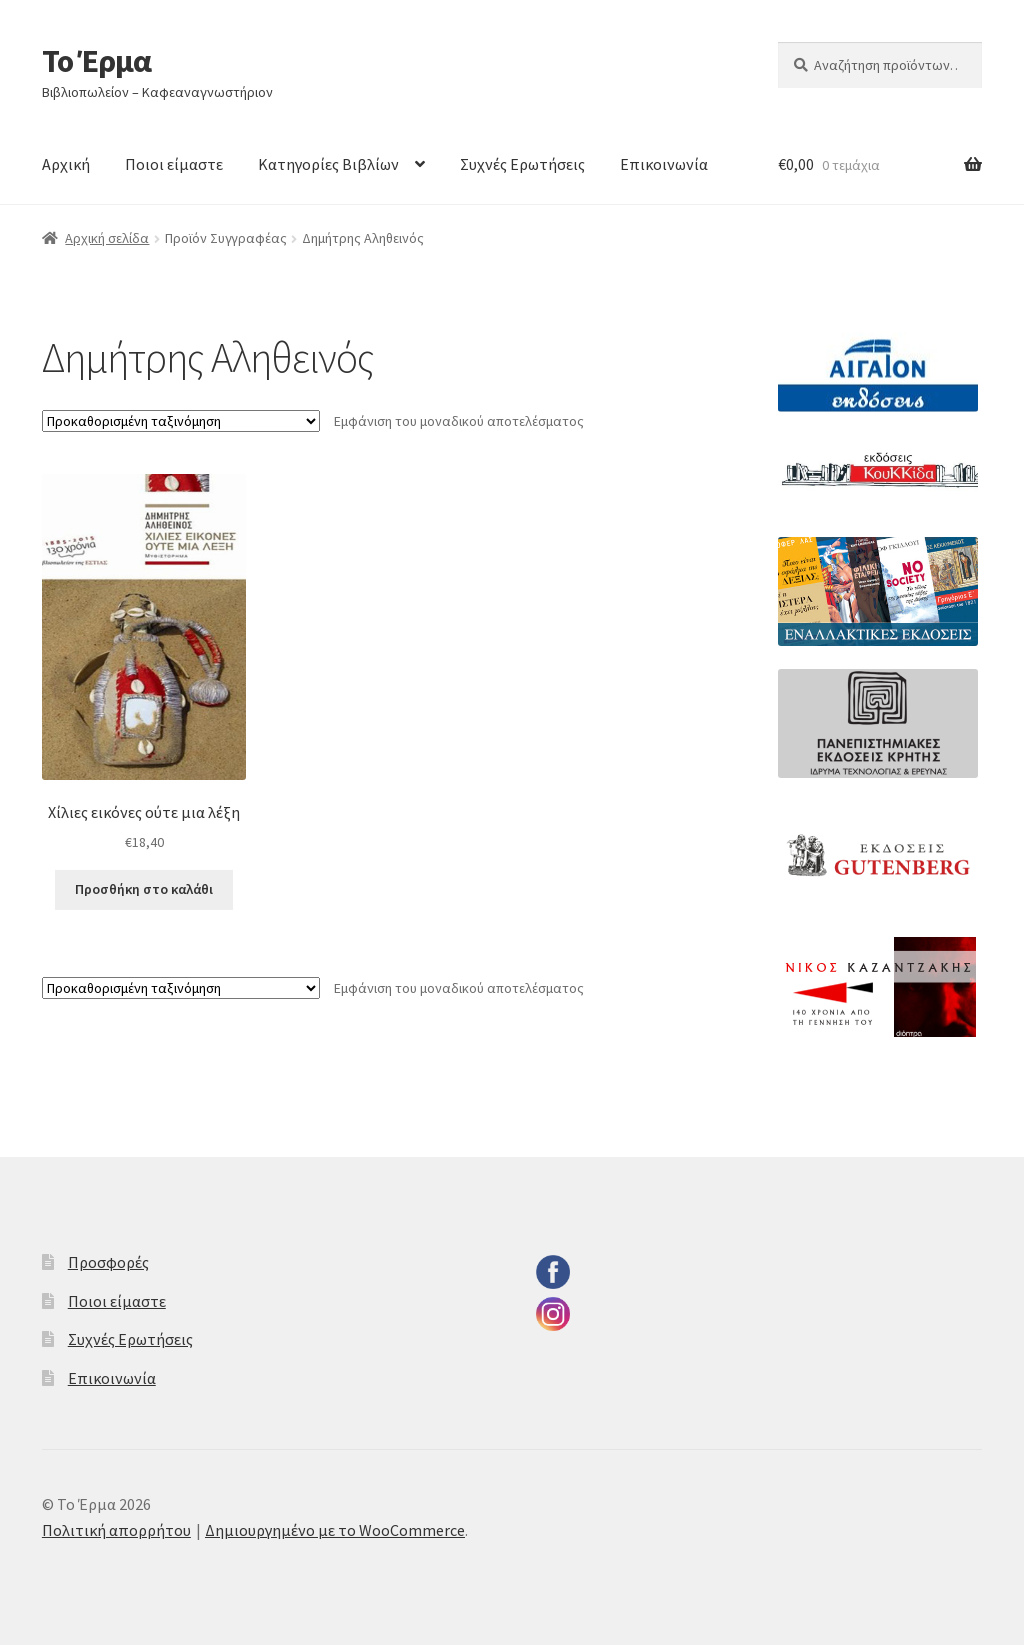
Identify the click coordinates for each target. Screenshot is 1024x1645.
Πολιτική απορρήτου (116, 1530)
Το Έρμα (96, 61)
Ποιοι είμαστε (174, 164)
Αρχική (66, 164)
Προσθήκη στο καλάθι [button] (144, 889)
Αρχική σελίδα (107, 238)
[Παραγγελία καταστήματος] (181, 421)
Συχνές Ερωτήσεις (522, 164)
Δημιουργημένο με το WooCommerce (335, 1530)
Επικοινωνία (664, 164)
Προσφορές (108, 1262)
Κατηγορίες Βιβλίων (328, 164)
